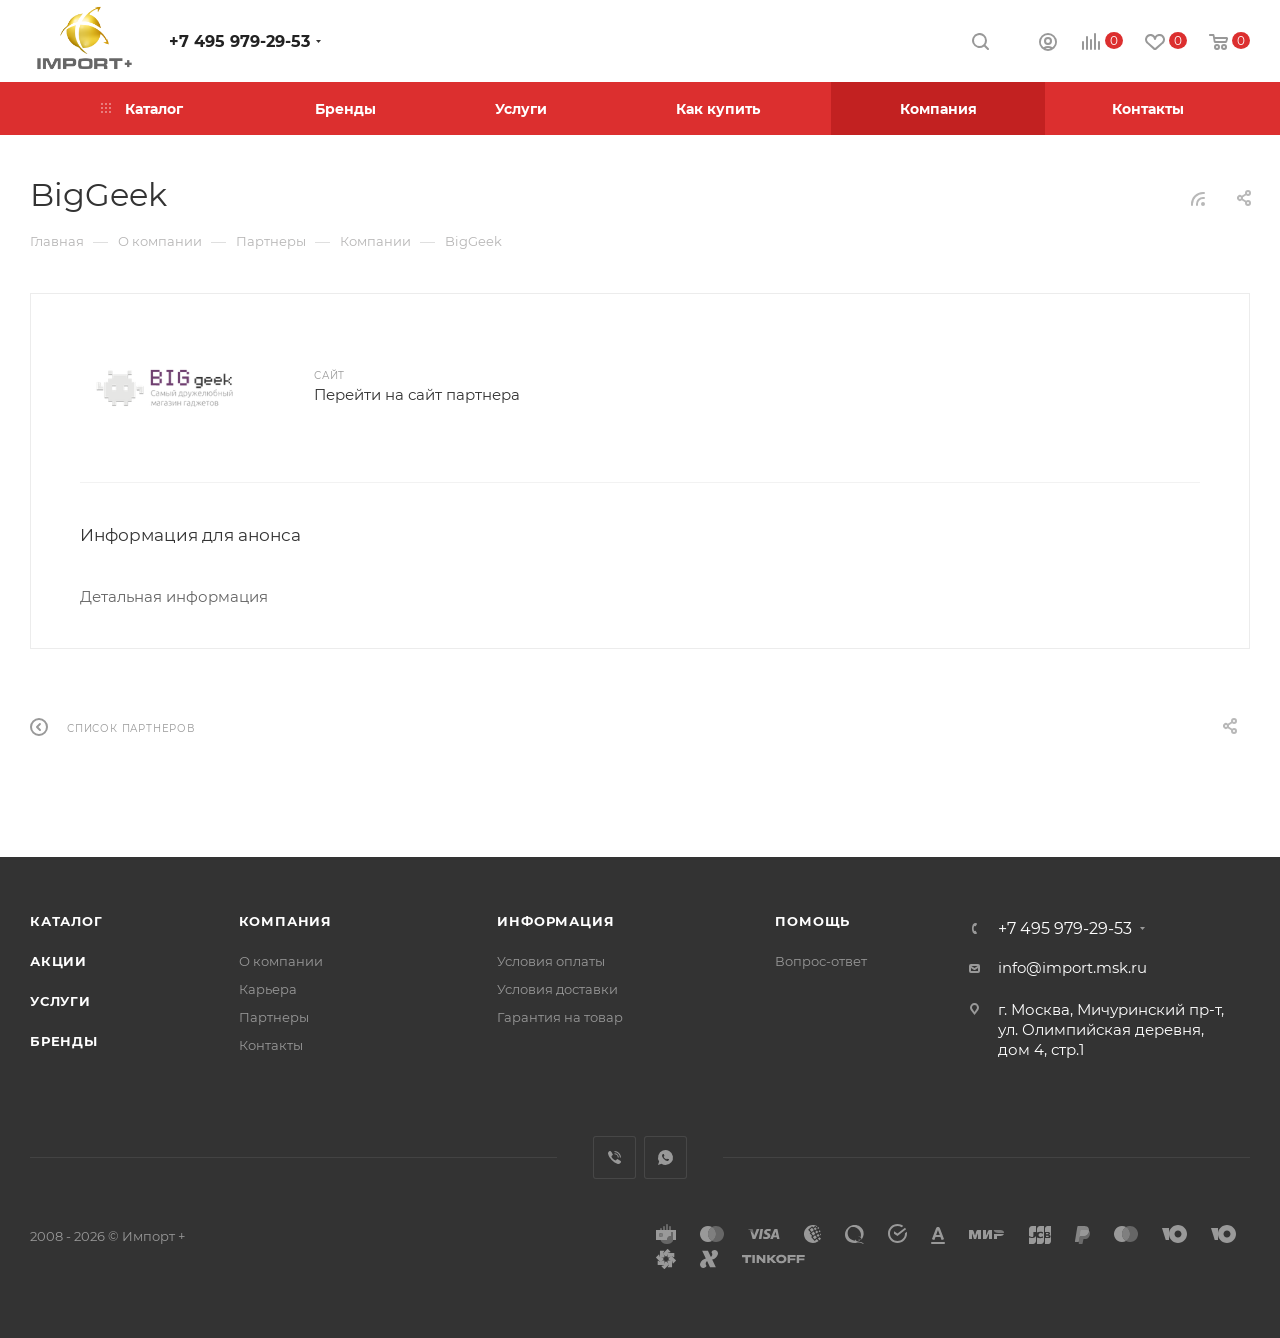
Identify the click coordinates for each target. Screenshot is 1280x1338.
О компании (281, 961)
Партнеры (274, 1017)
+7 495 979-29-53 (239, 41)
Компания (285, 921)
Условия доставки (557, 989)
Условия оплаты (551, 961)
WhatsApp (665, 1157)
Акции (58, 961)
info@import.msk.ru (1072, 967)
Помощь (812, 921)
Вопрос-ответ (821, 961)
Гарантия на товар (560, 1017)
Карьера (268, 989)
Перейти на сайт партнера (417, 394)
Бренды (64, 1041)
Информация (555, 921)
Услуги (60, 1001)
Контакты (271, 1045)
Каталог (66, 921)
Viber (614, 1157)
